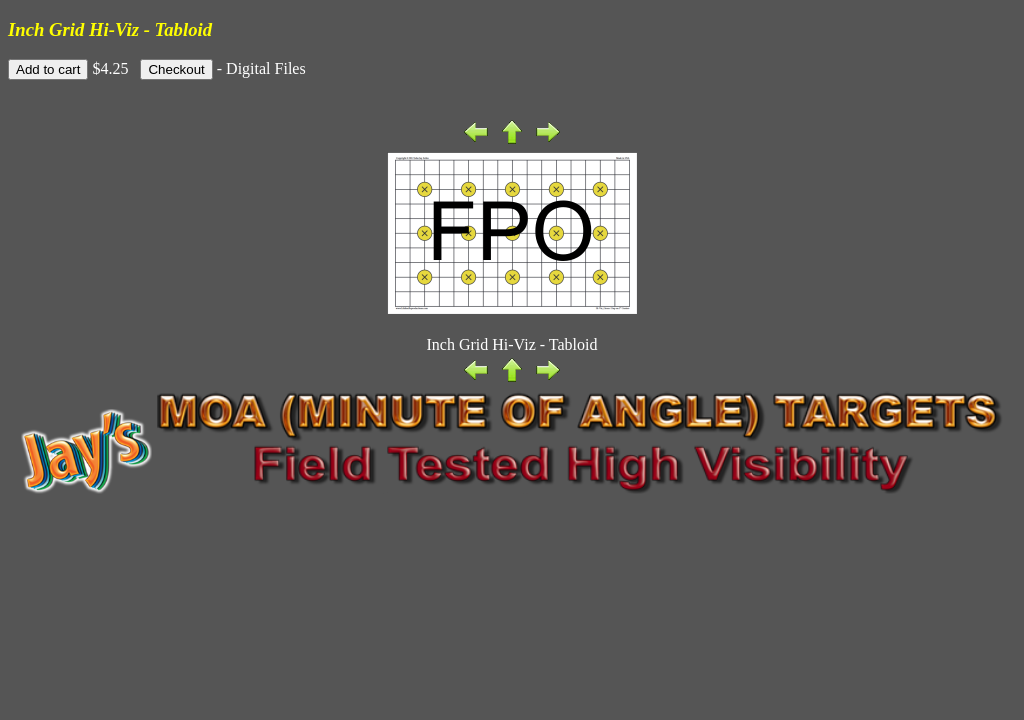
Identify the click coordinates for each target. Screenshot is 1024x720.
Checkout (176, 69)
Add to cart (48, 69)
